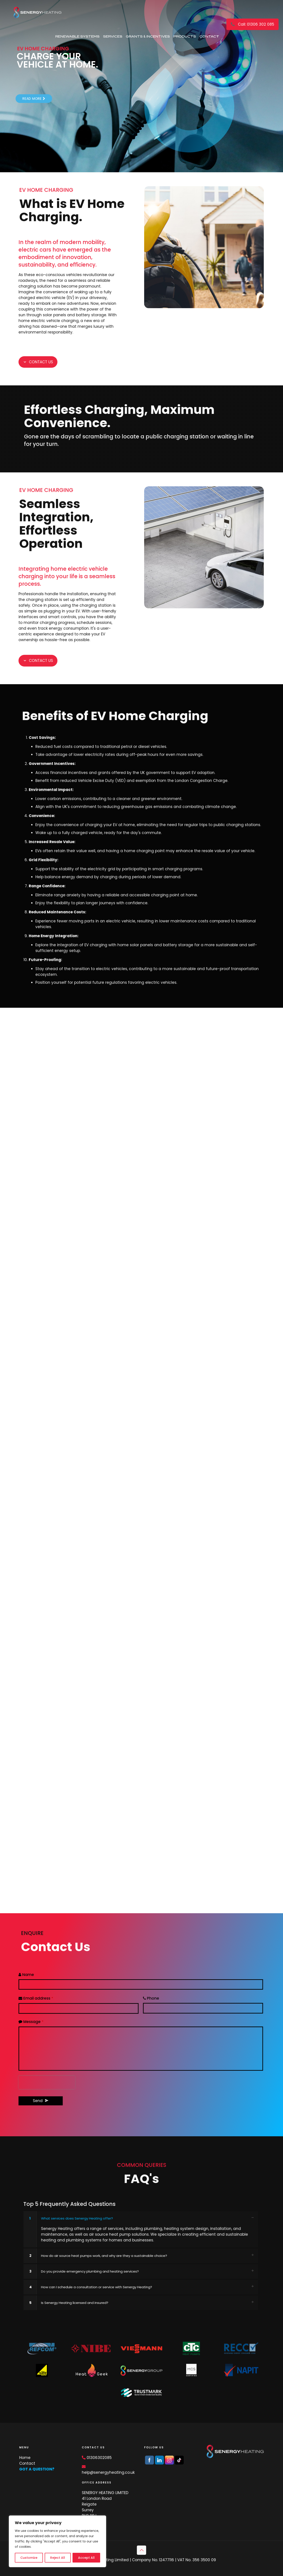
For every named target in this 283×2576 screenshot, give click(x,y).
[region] (57, 2541)
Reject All (57, 2557)
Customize (28, 2557)
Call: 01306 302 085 (252, 24)
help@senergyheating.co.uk (108, 2472)
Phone (112, 1998)
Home (25, 2457)
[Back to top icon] (141, 2550)
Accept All (86, 2557)
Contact (27, 2463)
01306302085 (99, 2457)
